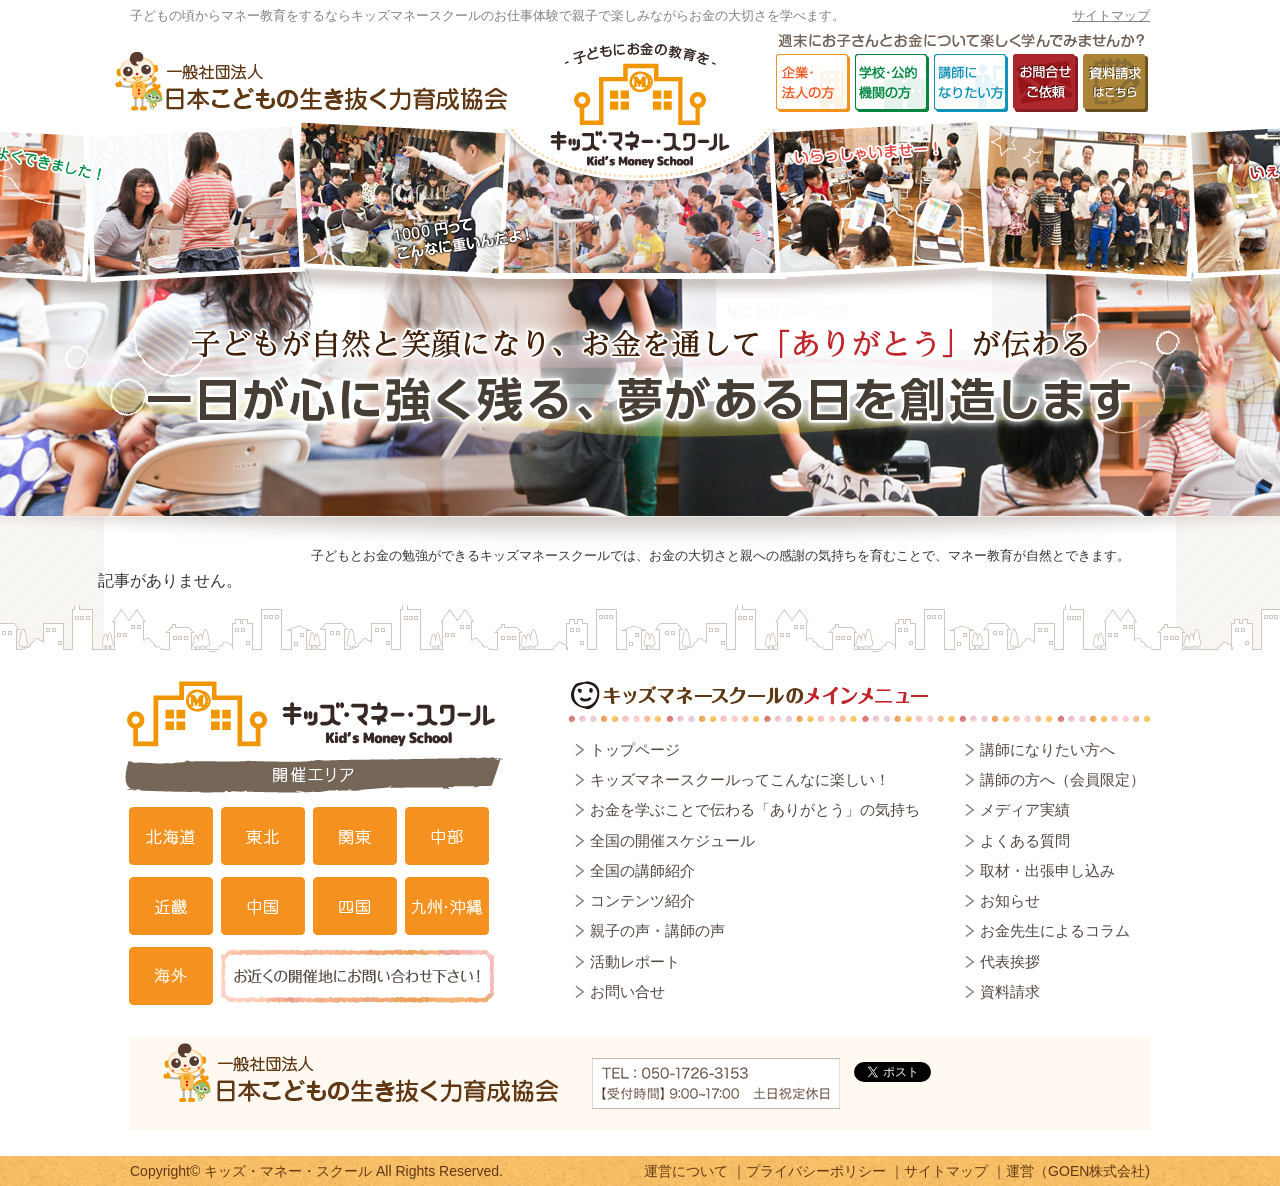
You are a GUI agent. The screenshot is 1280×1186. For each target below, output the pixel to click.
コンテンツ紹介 (642, 900)
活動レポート (635, 961)
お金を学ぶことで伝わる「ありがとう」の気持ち (755, 809)
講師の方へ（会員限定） (1062, 779)
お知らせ (1010, 900)
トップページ (635, 749)
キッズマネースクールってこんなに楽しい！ (740, 779)
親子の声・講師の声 (657, 930)
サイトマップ (1111, 15)
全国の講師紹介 (642, 870)
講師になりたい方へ (1047, 749)
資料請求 (1010, 991)
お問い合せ (627, 991)
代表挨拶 (1010, 961)
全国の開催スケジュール (672, 840)
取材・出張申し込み (1047, 870)
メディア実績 (1025, 809)
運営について (686, 1171)
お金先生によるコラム (1055, 930)
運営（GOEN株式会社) (1078, 1171)
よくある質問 (1025, 840)
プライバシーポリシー (816, 1171)
